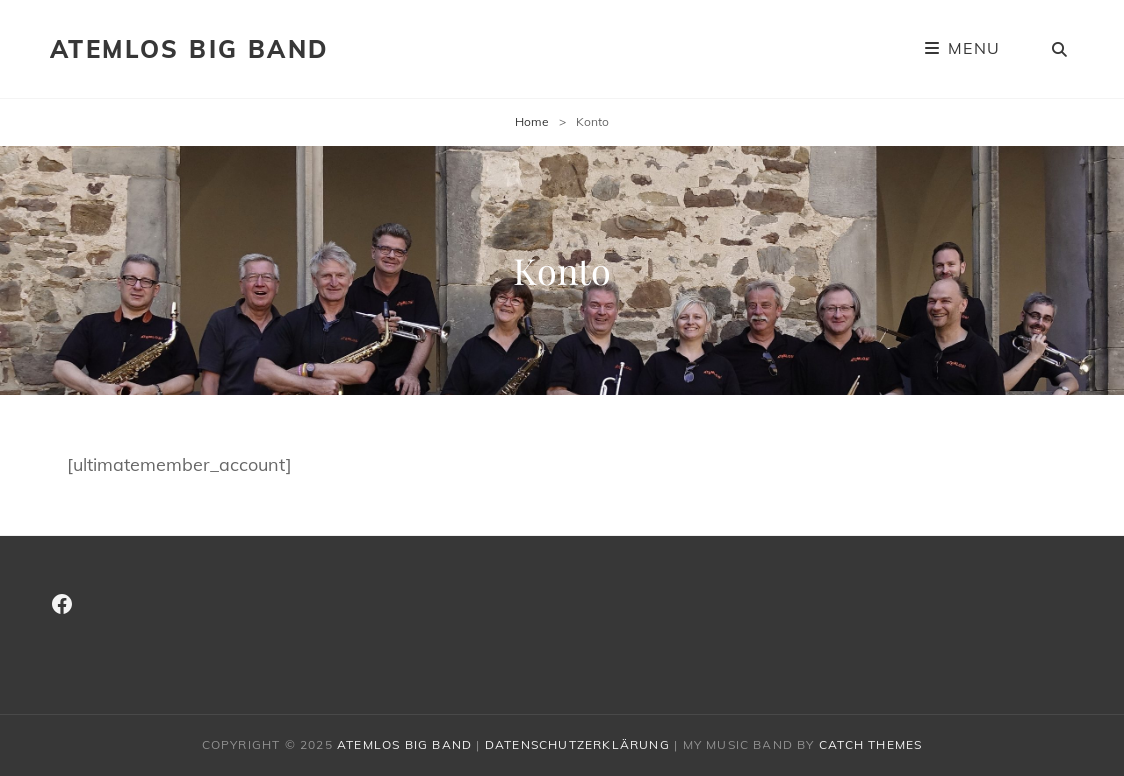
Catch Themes (870, 744)
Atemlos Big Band (189, 49)
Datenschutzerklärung (577, 744)
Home (532, 121)
